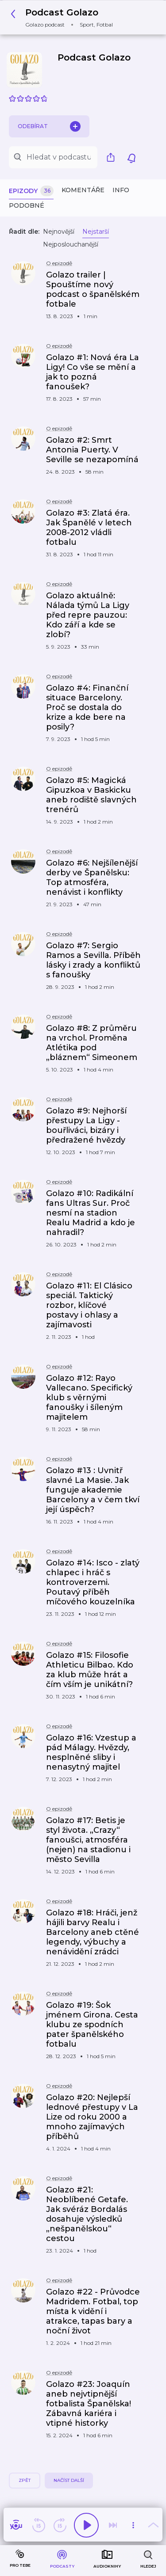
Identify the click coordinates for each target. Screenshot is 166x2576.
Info (120, 190)
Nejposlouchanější (70, 244)
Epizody (31, 191)
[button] (64, 17)
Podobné (26, 205)
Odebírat (49, 126)
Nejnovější (58, 232)
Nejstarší (95, 232)
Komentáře (83, 190)
